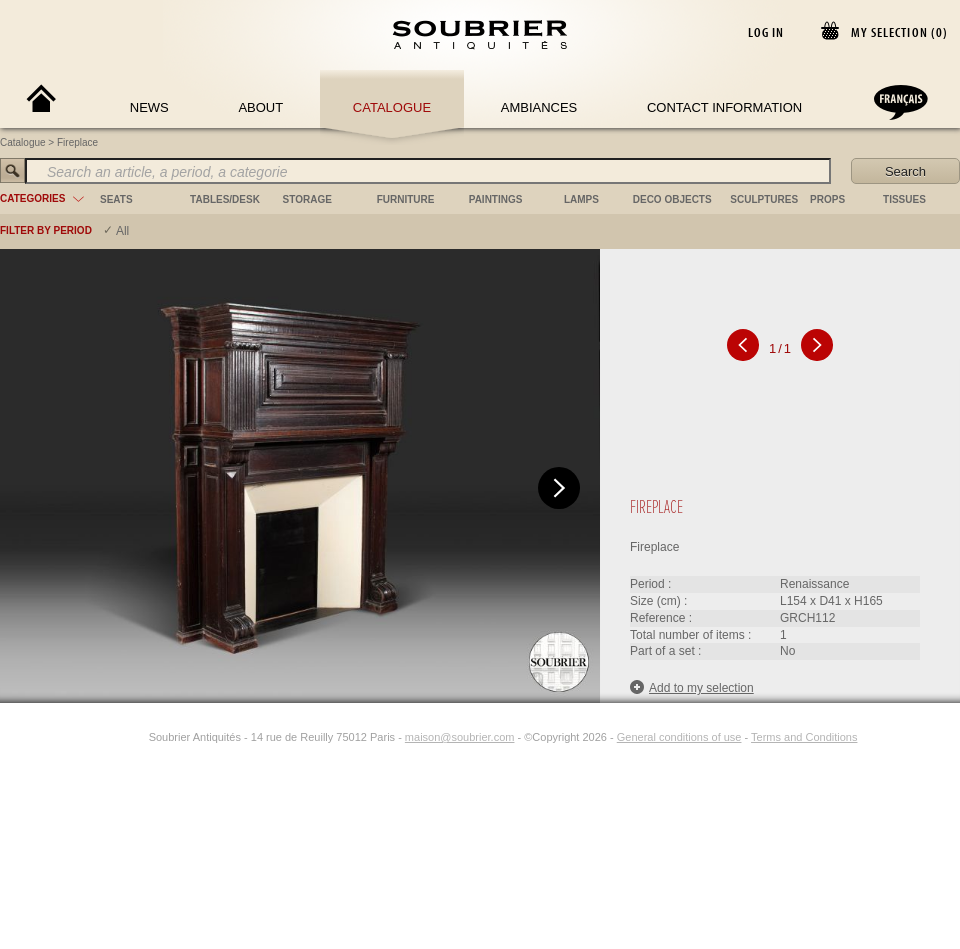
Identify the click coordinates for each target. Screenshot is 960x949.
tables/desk (225, 199)
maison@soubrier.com (460, 737)
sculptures (764, 199)
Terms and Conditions (804, 737)
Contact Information (724, 107)
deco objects (672, 199)
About (260, 107)
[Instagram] (136, 737)
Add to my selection (692, 687)
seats (116, 199)
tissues (904, 199)
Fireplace (77, 142)
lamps (581, 199)
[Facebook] (113, 737)
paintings (496, 199)
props (827, 199)
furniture (406, 199)
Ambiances (539, 107)
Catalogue (392, 107)
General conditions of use (679, 737)
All (122, 231)
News (149, 107)
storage (307, 199)
